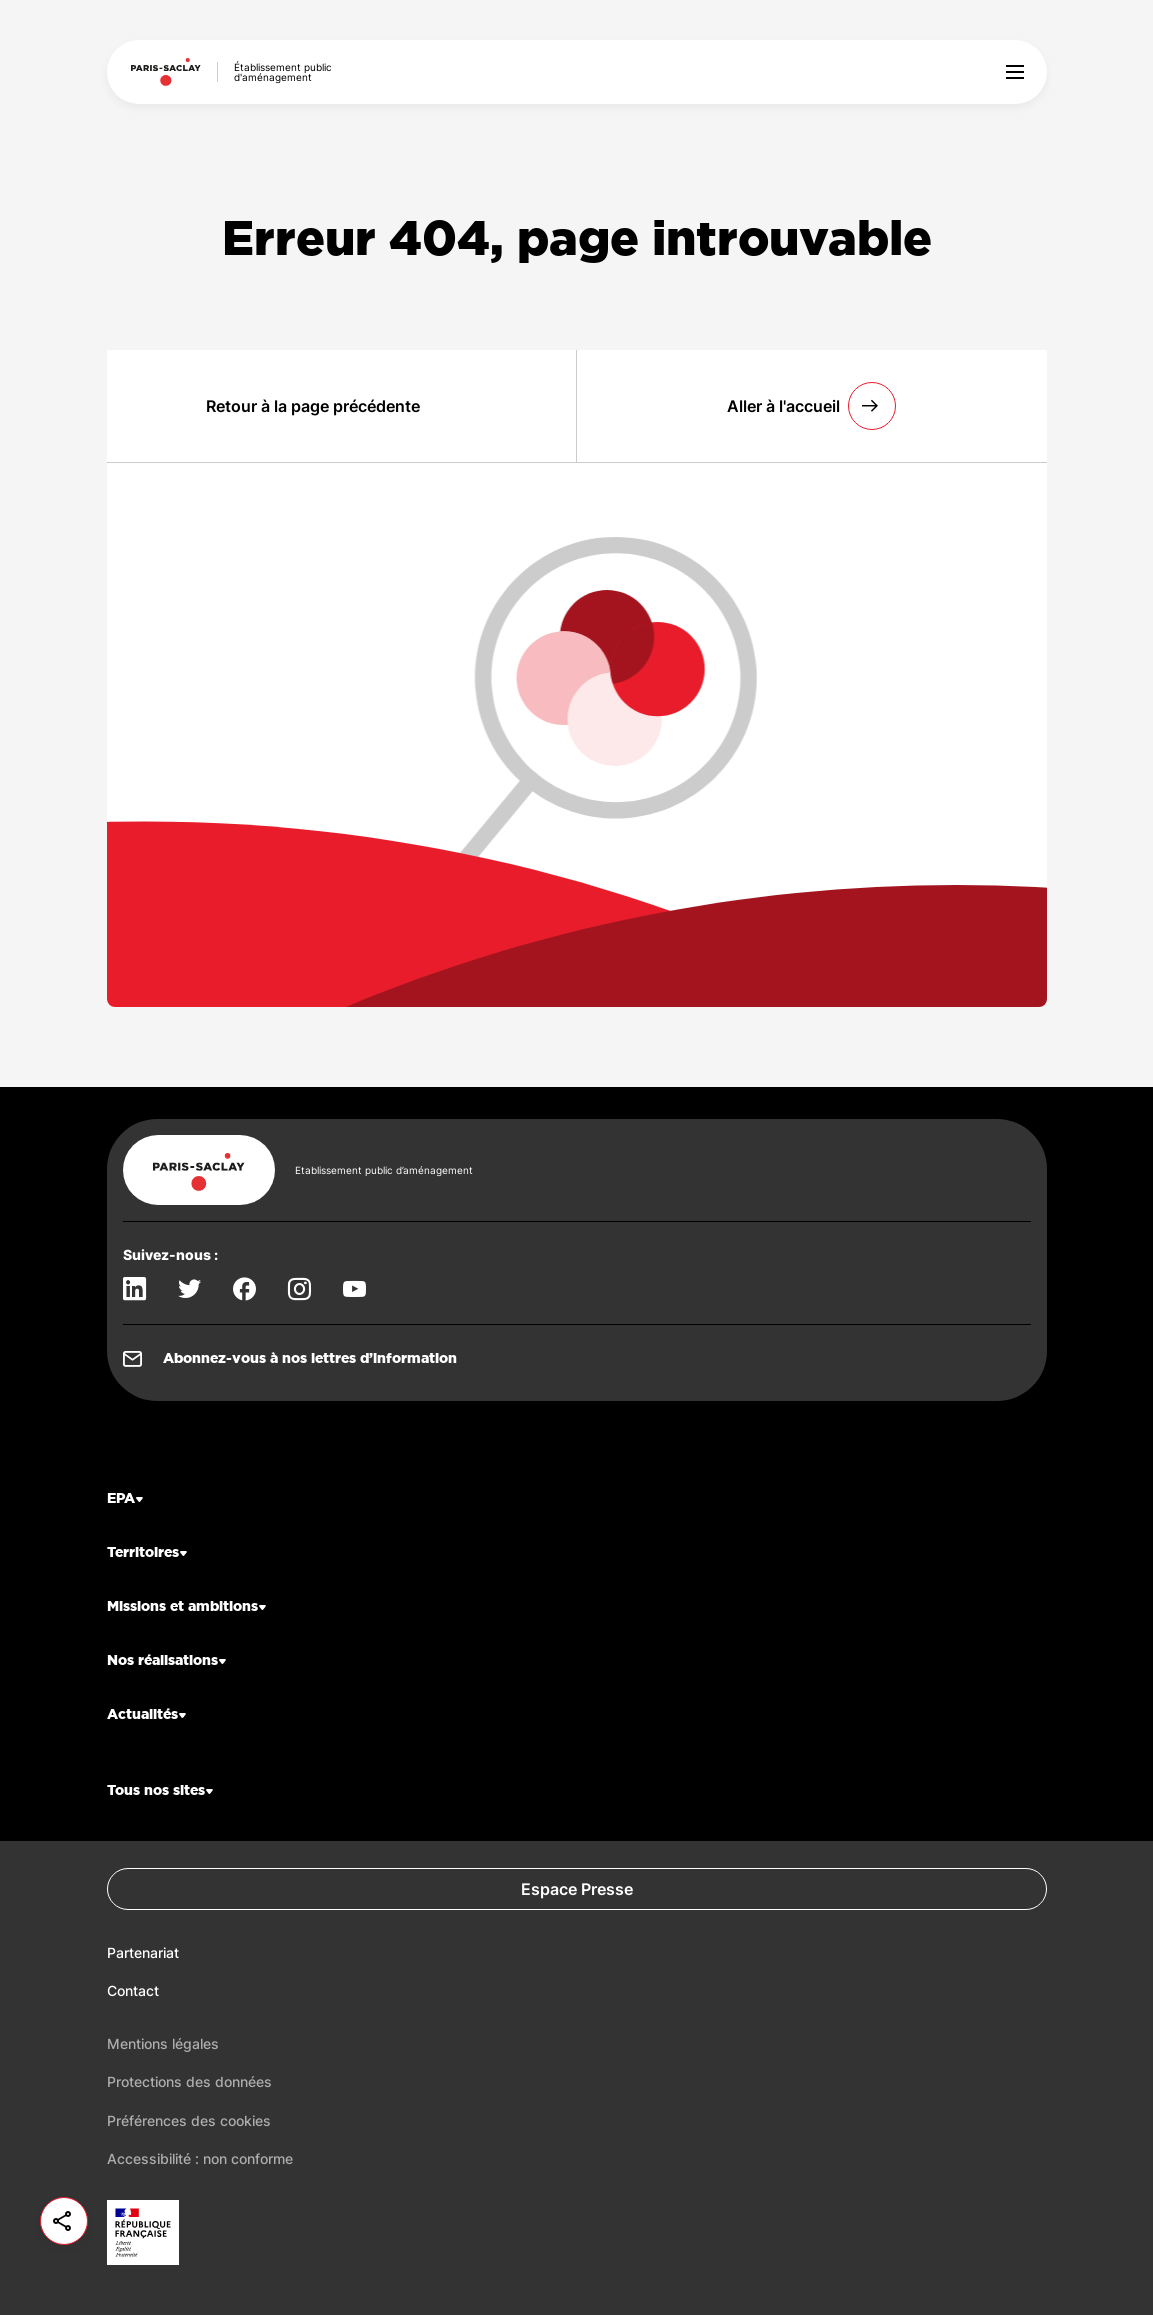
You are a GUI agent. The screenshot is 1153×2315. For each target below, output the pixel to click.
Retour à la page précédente (313, 406)
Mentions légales (163, 2043)
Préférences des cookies (189, 2120)
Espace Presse (577, 1889)
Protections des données (189, 2081)
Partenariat (143, 1952)
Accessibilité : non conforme (200, 2158)
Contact (133, 1990)
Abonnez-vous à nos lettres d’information (310, 1359)
